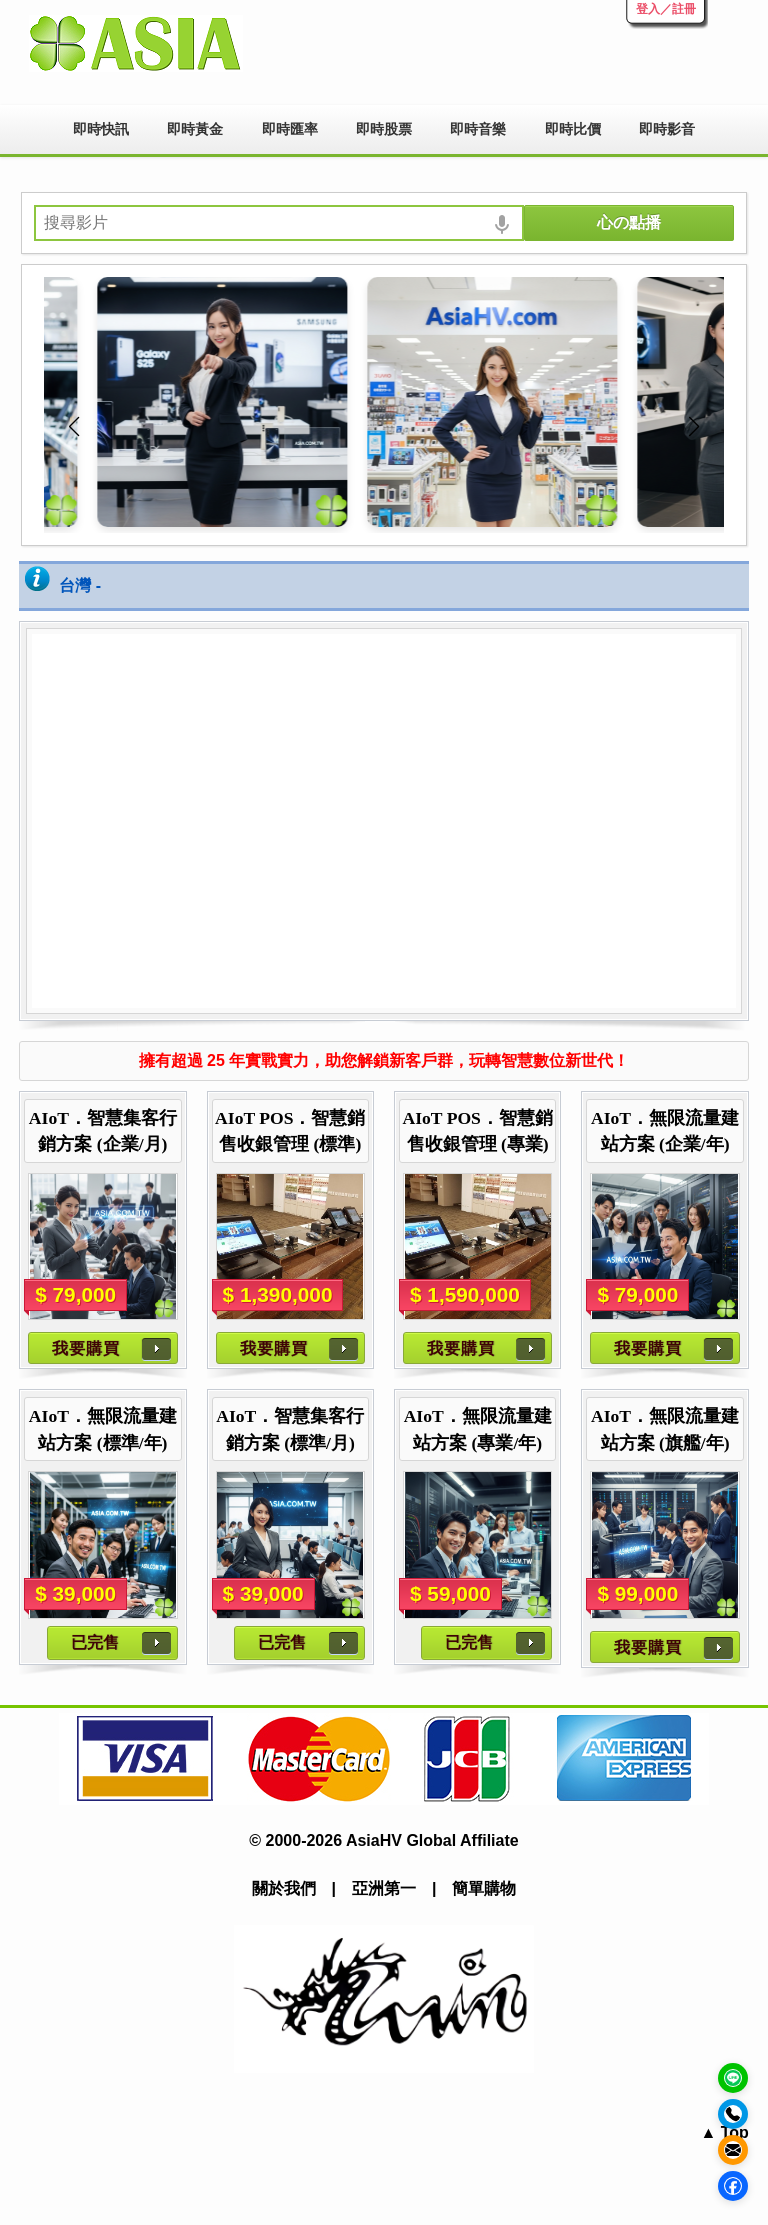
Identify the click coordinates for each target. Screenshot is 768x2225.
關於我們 (284, 1888)
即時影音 (667, 129)
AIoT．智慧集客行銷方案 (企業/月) (103, 1131)
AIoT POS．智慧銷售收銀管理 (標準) (290, 1131)
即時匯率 (290, 129)
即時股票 (384, 129)
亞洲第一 (384, 1888)
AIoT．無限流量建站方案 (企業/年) (665, 1131)
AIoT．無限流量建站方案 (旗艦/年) (665, 1429)
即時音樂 (478, 129)
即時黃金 (195, 129)
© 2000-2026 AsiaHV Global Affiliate (383, 1840)
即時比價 (573, 129)
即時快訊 (101, 129)
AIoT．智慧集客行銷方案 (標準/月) (290, 1429)
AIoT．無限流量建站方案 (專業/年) (478, 1429)
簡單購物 (484, 1888)
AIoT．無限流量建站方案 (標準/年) (103, 1429)
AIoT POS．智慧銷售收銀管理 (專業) (477, 1131)
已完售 (95, 1642)
